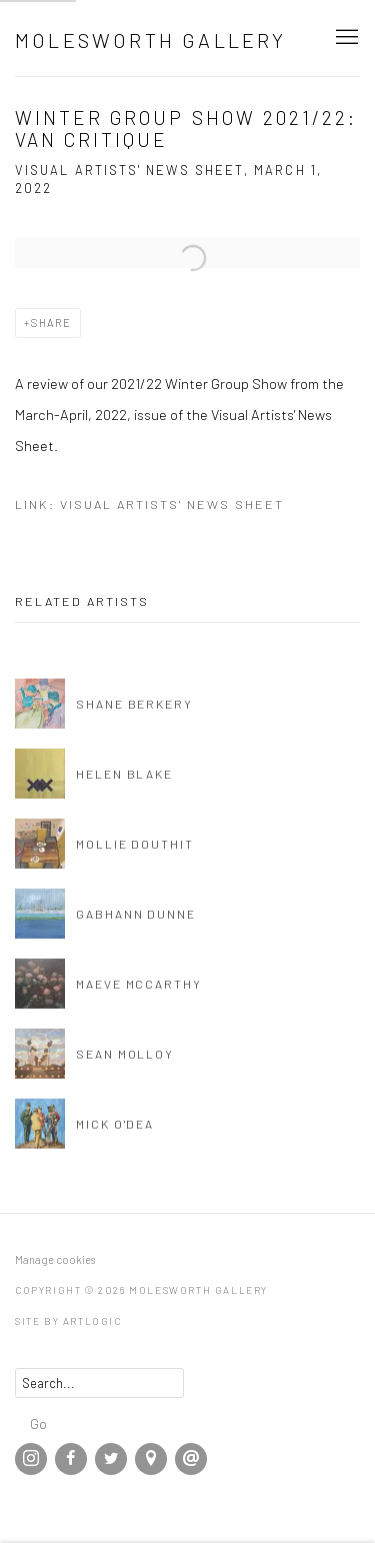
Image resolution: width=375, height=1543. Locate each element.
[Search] (99, 1383)
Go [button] (38, 1423)
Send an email (191, 1459)
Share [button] (51, 322)
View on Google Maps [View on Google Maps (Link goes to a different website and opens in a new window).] (151, 1459)
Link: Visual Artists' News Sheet (149, 504)
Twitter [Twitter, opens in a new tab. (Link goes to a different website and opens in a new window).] (111, 1459)
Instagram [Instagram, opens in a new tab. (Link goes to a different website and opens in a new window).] (31, 1459)
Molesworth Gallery (151, 40)
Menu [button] (345, 38)
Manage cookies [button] (55, 1259)
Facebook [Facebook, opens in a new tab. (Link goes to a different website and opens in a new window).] (71, 1459)
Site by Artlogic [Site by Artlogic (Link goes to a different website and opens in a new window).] (68, 1321)
